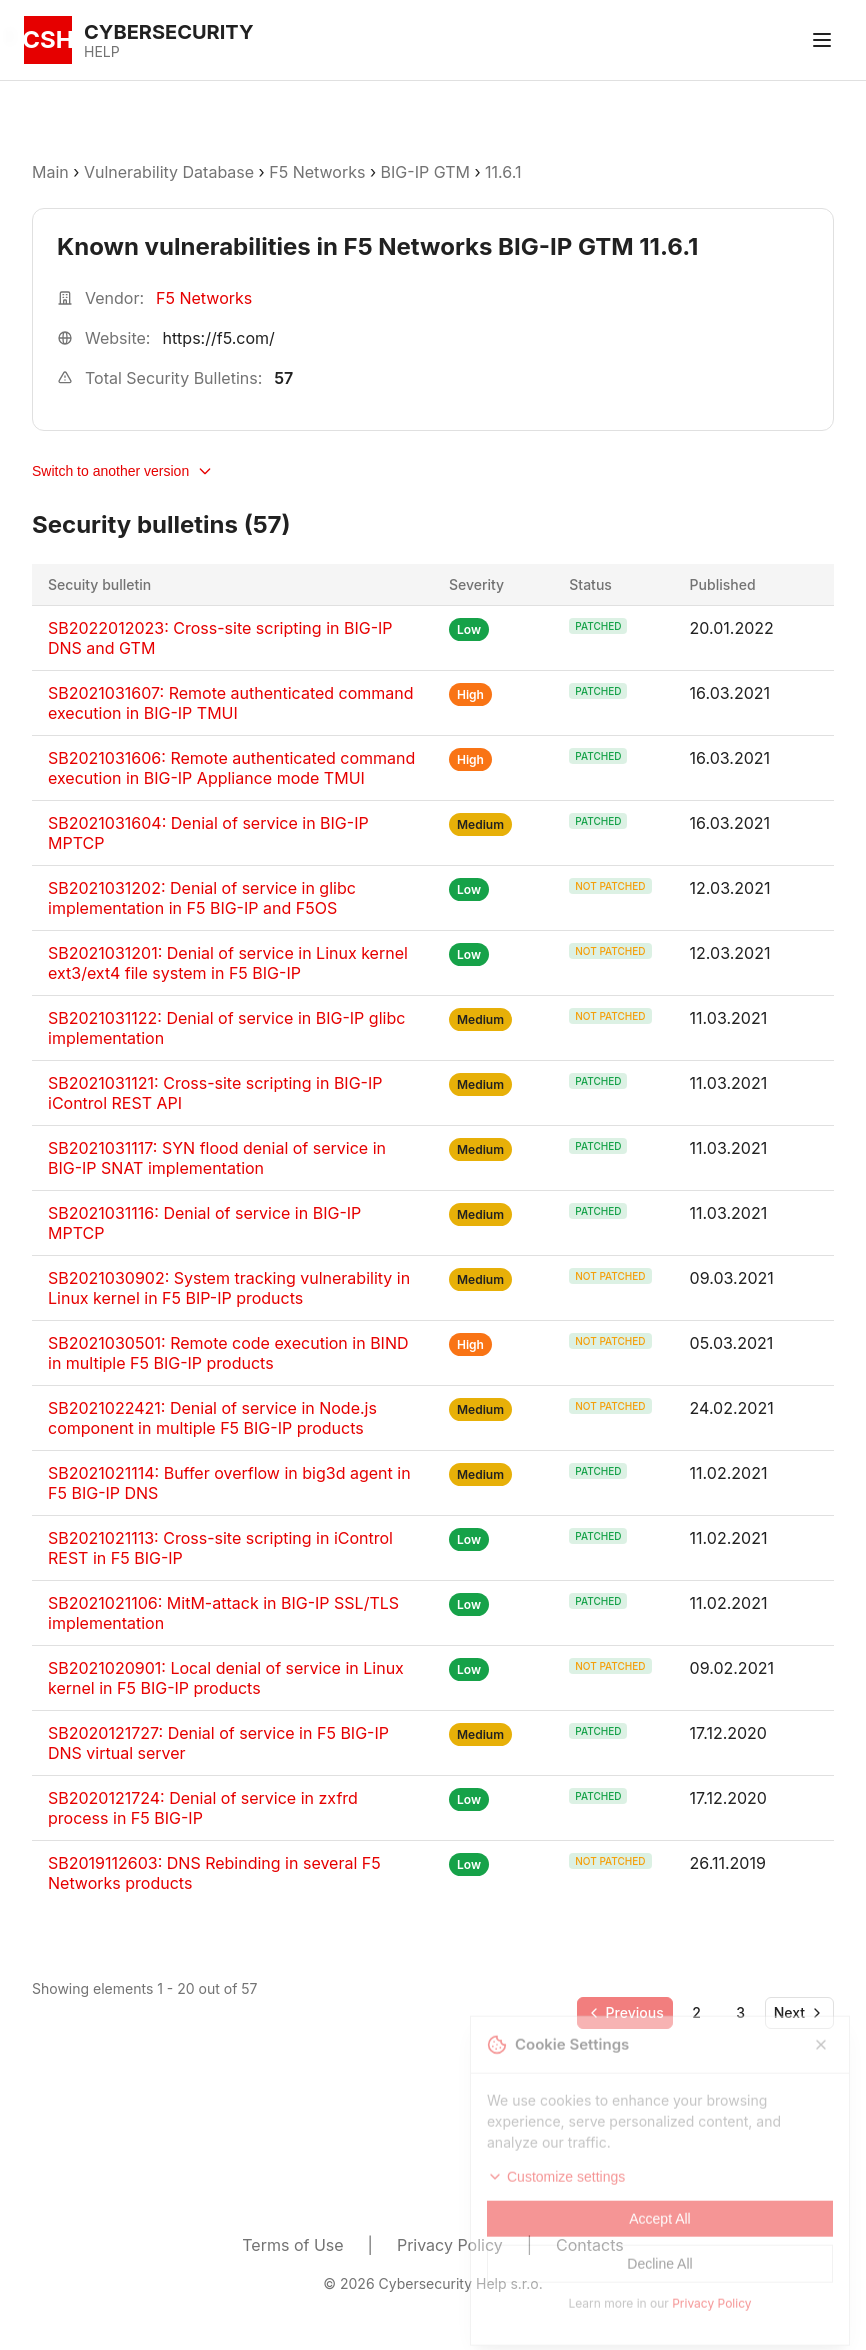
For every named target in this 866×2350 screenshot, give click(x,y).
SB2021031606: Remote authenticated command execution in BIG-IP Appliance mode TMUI (231, 768)
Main (50, 172)
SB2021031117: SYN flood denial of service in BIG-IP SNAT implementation (217, 1158)
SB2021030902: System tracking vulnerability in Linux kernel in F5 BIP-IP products (229, 1288)
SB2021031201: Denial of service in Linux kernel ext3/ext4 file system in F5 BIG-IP (228, 963)
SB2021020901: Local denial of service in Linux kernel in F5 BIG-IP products (226, 1678)
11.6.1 (503, 172)
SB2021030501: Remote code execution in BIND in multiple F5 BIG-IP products (228, 1353)
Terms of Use (292, 2245)
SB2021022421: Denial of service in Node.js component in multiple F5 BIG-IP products (212, 1418)
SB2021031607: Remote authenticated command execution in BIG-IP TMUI (231, 703)
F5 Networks (317, 172)
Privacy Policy (450, 2245)
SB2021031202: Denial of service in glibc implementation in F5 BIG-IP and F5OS (202, 898)
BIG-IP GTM (425, 172)
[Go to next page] (799, 2013)
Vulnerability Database (169, 172)
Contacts (590, 2245)
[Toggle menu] (822, 40)
